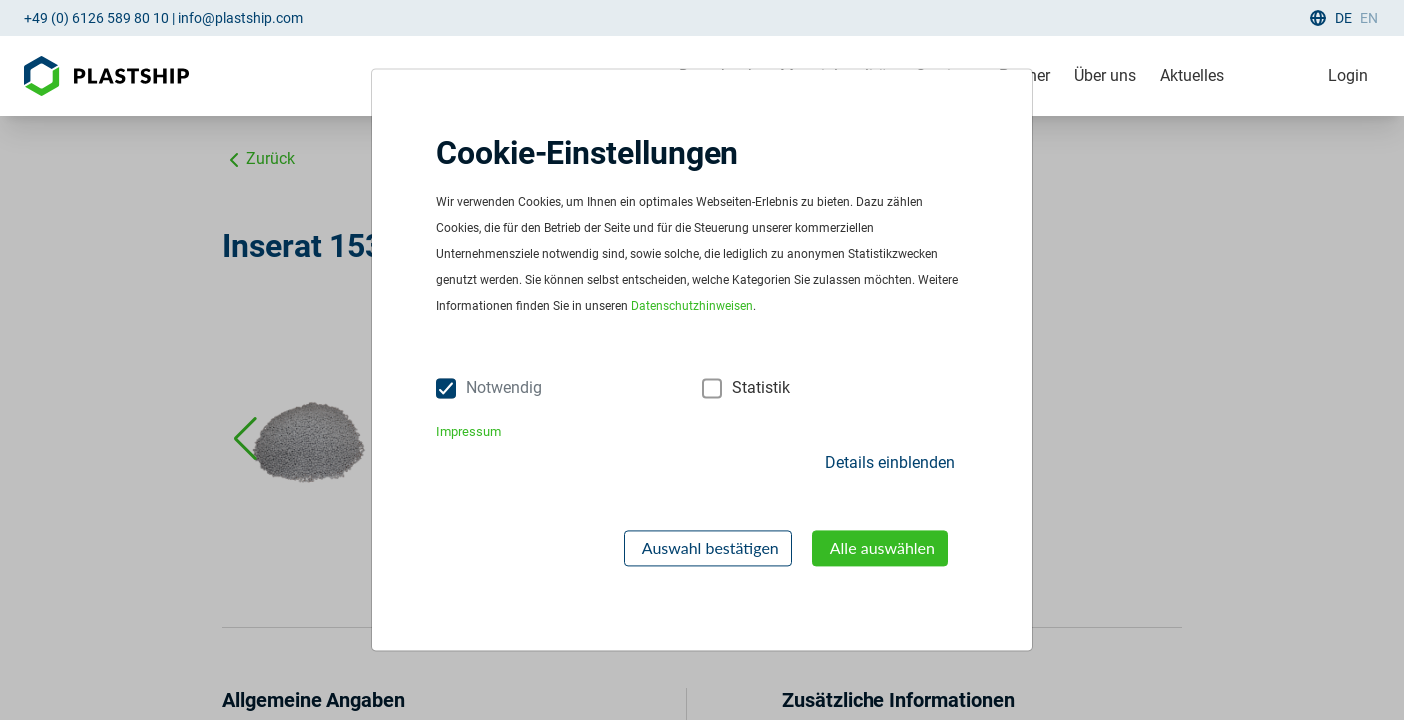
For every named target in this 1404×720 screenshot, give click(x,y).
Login (1348, 75)
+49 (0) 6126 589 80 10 (96, 18)
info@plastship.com (240, 18)
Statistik (761, 388)
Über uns (1105, 75)
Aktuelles (1192, 75)
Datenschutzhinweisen (692, 307)
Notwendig (504, 388)
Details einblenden (890, 462)
